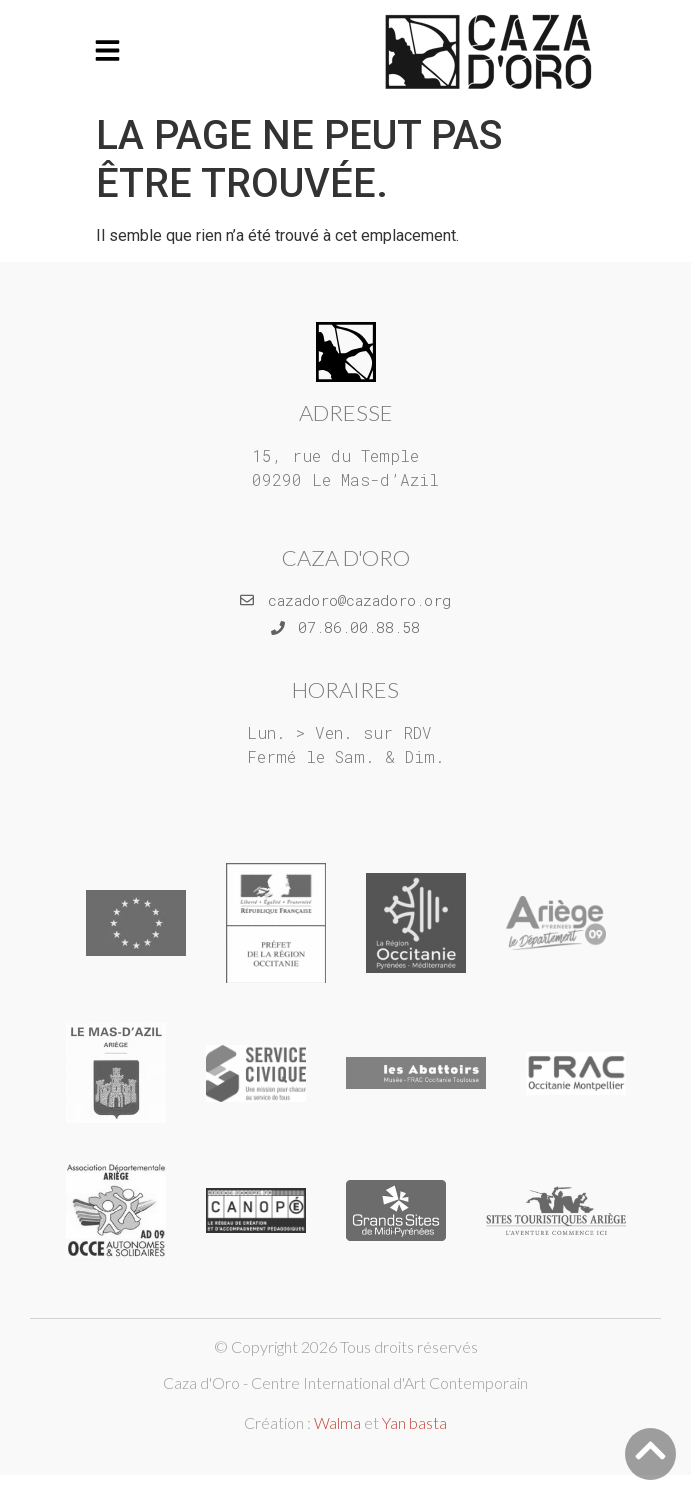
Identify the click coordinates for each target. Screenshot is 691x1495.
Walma (337, 1422)
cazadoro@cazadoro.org (359, 600)
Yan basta (414, 1422)
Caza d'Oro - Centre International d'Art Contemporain (345, 1382)
